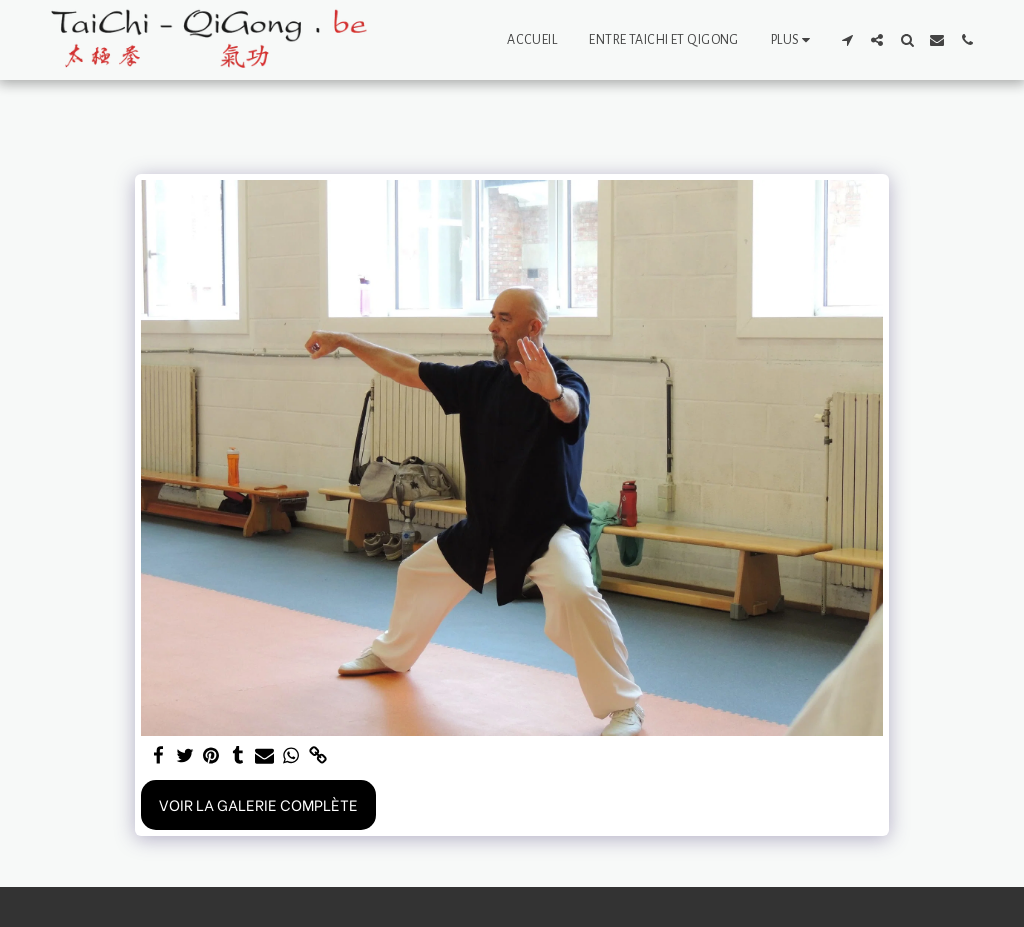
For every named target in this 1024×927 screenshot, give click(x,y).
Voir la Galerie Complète (258, 804)
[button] (847, 40)
